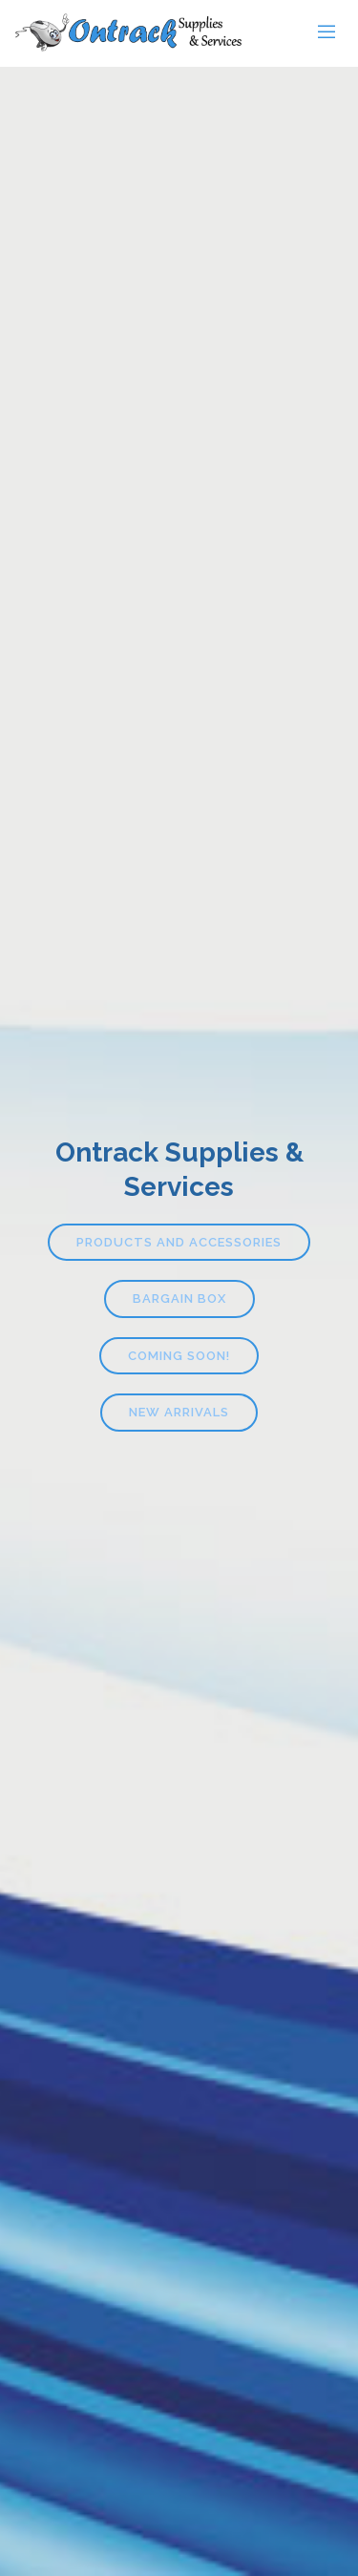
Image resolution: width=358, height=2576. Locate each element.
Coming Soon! (179, 1356)
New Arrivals (179, 1412)
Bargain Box (179, 1298)
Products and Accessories (179, 1242)
